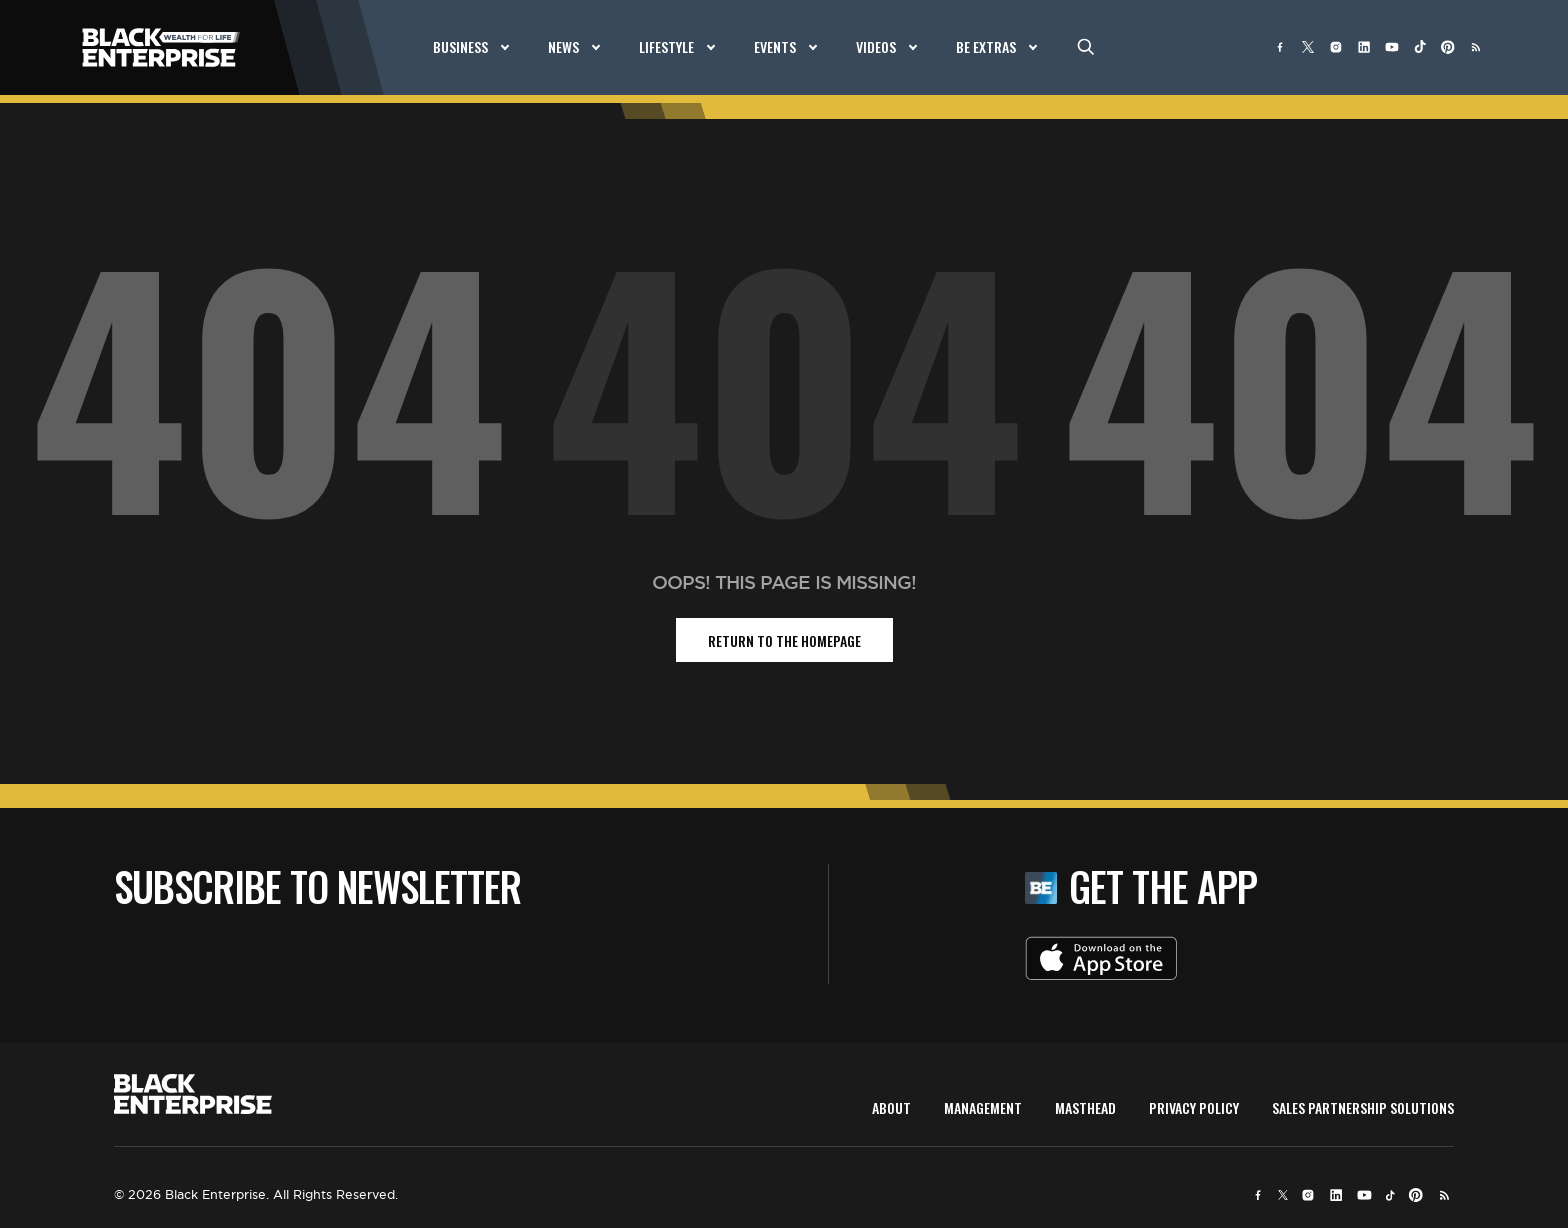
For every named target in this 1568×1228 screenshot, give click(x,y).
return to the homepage (784, 640)
